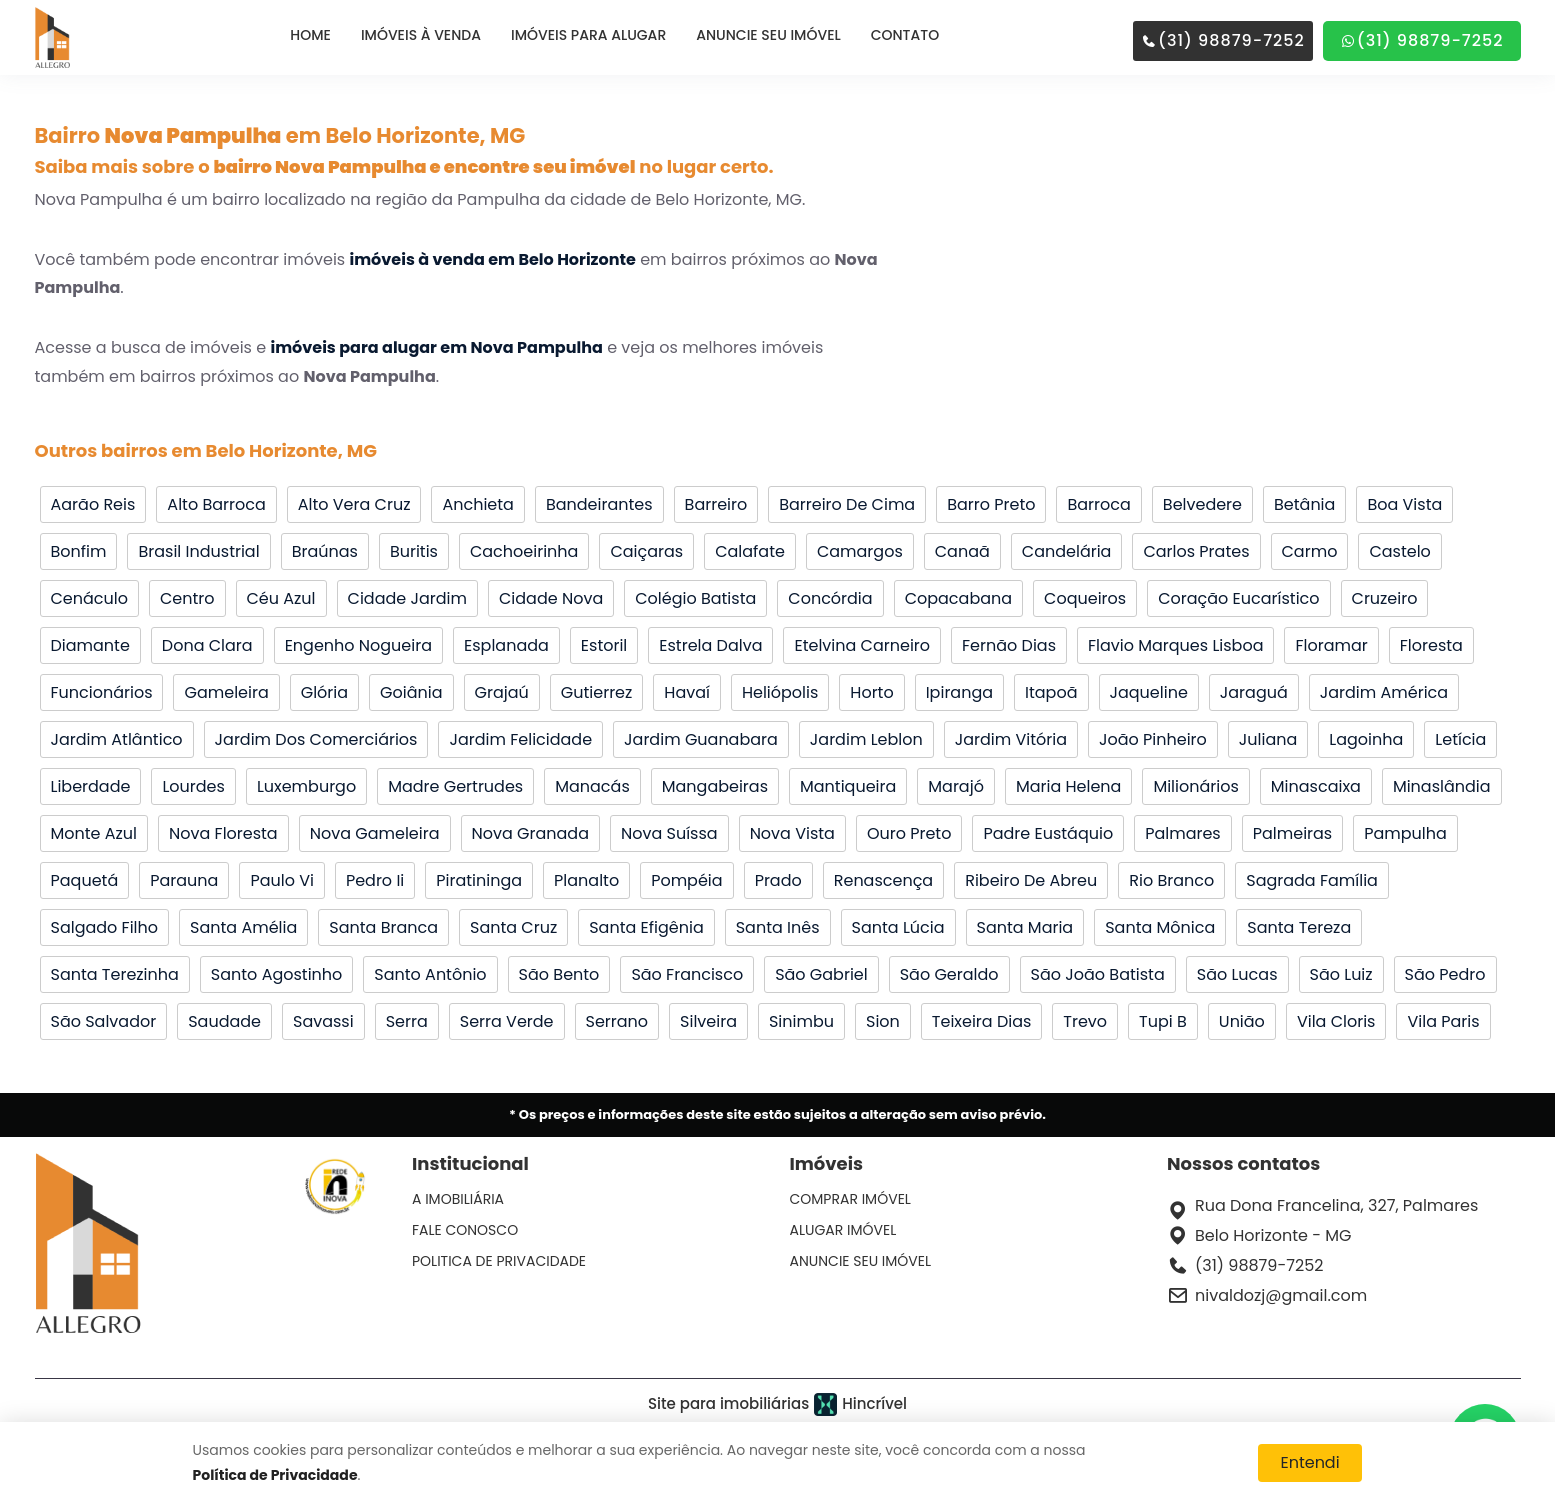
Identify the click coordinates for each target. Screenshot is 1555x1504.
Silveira (708, 1021)
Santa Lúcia (898, 927)
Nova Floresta (223, 833)
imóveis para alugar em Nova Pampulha (436, 347)
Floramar (1331, 645)
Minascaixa (1316, 786)
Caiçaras (646, 551)
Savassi (323, 1021)
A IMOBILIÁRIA (458, 1199)
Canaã (962, 551)
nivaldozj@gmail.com (1281, 1295)
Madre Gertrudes (455, 786)
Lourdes (193, 786)
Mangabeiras (715, 786)
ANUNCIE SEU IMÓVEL (768, 35)
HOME (310, 35)
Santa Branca (383, 927)
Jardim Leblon (866, 739)
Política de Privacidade (275, 1475)
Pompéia (686, 880)
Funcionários (102, 692)
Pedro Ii (375, 880)
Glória (324, 692)
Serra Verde (507, 1021)
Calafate (750, 551)
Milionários (1195, 786)
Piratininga (479, 880)
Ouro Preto (909, 833)
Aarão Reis (93, 504)
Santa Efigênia (646, 927)
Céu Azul (281, 598)
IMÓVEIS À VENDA (421, 35)
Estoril (604, 645)
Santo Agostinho (276, 974)
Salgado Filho (105, 927)
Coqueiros (1085, 598)
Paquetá (85, 880)
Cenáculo (89, 598)
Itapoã (1051, 692)
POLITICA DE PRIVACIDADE (499, 1261)
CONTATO (905, 35)
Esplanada (506, 645)
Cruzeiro (1385, 598)
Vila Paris (1443, 1021)
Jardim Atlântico (117, 739)
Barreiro (716, 504)
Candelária (1067, 551)
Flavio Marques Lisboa (1175, 645)
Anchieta (477, 504)
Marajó (956, 786)
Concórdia (830, 598)
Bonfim (79, 551)
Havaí (687, 692)
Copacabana (958, 598)
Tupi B (1163, 1021)
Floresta (1431, 645)
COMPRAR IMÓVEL (850, 1199)
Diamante (90, 645)
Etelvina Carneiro (862, 645)
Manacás (592, 786)
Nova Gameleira (375, 833)
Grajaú (502, 692)
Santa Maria (1025, 927)
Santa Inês (778, 927)
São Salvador (104, 1021)
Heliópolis (780, 692)
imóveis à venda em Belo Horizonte (492, 259)
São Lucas (1237, 974)
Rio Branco (1171, 880)
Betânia (1304, 504)
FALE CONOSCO (465, 1230)
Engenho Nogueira (358, 645)
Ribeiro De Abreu (1031, 880)
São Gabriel (821, 974)
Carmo (1310, 551)
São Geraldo (949, 974)
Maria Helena (1069, 786)
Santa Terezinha (115, 974)
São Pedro (1445, 974)
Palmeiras (1293, 833)
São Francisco (687, 974)
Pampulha (1405, 833)
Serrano (617, 1021)
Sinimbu (801, 1021)
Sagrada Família (1312, 880)
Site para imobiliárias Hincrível (777, 1404)
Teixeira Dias (982, 1021)
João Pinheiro (1153, 739)
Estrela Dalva (710, 645)
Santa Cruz (513, 927)
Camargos (860, 551)
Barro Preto (991, 504)
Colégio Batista (695, 598)
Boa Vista (1404, 504)
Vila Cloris (1336, 1021)
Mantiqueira (848, 786)
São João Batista (1098, 974)
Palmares (1183, 833)
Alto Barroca (216, 504)
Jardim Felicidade (520, 739)
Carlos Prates (1196, 551)
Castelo (1399, 551)
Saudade (224, 1021)
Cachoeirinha (524, 551)
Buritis (414, 551)
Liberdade (91, 786)
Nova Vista (792, 833)
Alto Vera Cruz (354, 504)
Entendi (1309, 1462)
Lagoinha (1366, 739)
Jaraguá (1254, 692)
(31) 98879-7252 (1223, 40)
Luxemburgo (306, 786)
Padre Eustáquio (1048, 833)
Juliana (1268, 739)
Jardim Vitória (1011, 739)
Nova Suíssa (669, 833)
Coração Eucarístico (1238, 598)
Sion (883, 1021)
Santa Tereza (1299, 927)
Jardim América (1384, 692)
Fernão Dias (1009, 645)
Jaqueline (1149, 692)
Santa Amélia (243, 927)
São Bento (559, 974)
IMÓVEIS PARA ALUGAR (588, 35)
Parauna (184, 880)
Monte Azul (94, 833)
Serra (407, 1021)
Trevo (1085, 1021)
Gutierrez (597, 692)
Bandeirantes (599, 504)
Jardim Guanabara (701, 739)
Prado (778, 880)
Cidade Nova (551, 598)
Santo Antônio (430, 974)
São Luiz (1341, 974)
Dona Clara (207, 645)
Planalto (586, 880)
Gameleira (226, 692)
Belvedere (1202, 504)
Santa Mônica (1160, 927)
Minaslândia (1442, 786)
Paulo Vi (282, 880)
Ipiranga (959, 692)
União (1242, 1021)
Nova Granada (530, 833)
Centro (187, 598)
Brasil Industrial (198, 551)
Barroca (1098, 504)
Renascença (883, 880)
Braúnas (325, 551)
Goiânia (411, 692)
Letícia (1460, 739)
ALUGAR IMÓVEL (843, 1230)
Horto (871, 692)
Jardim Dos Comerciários (316, 739)
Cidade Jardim (407, 598)
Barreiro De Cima (847, 504)
